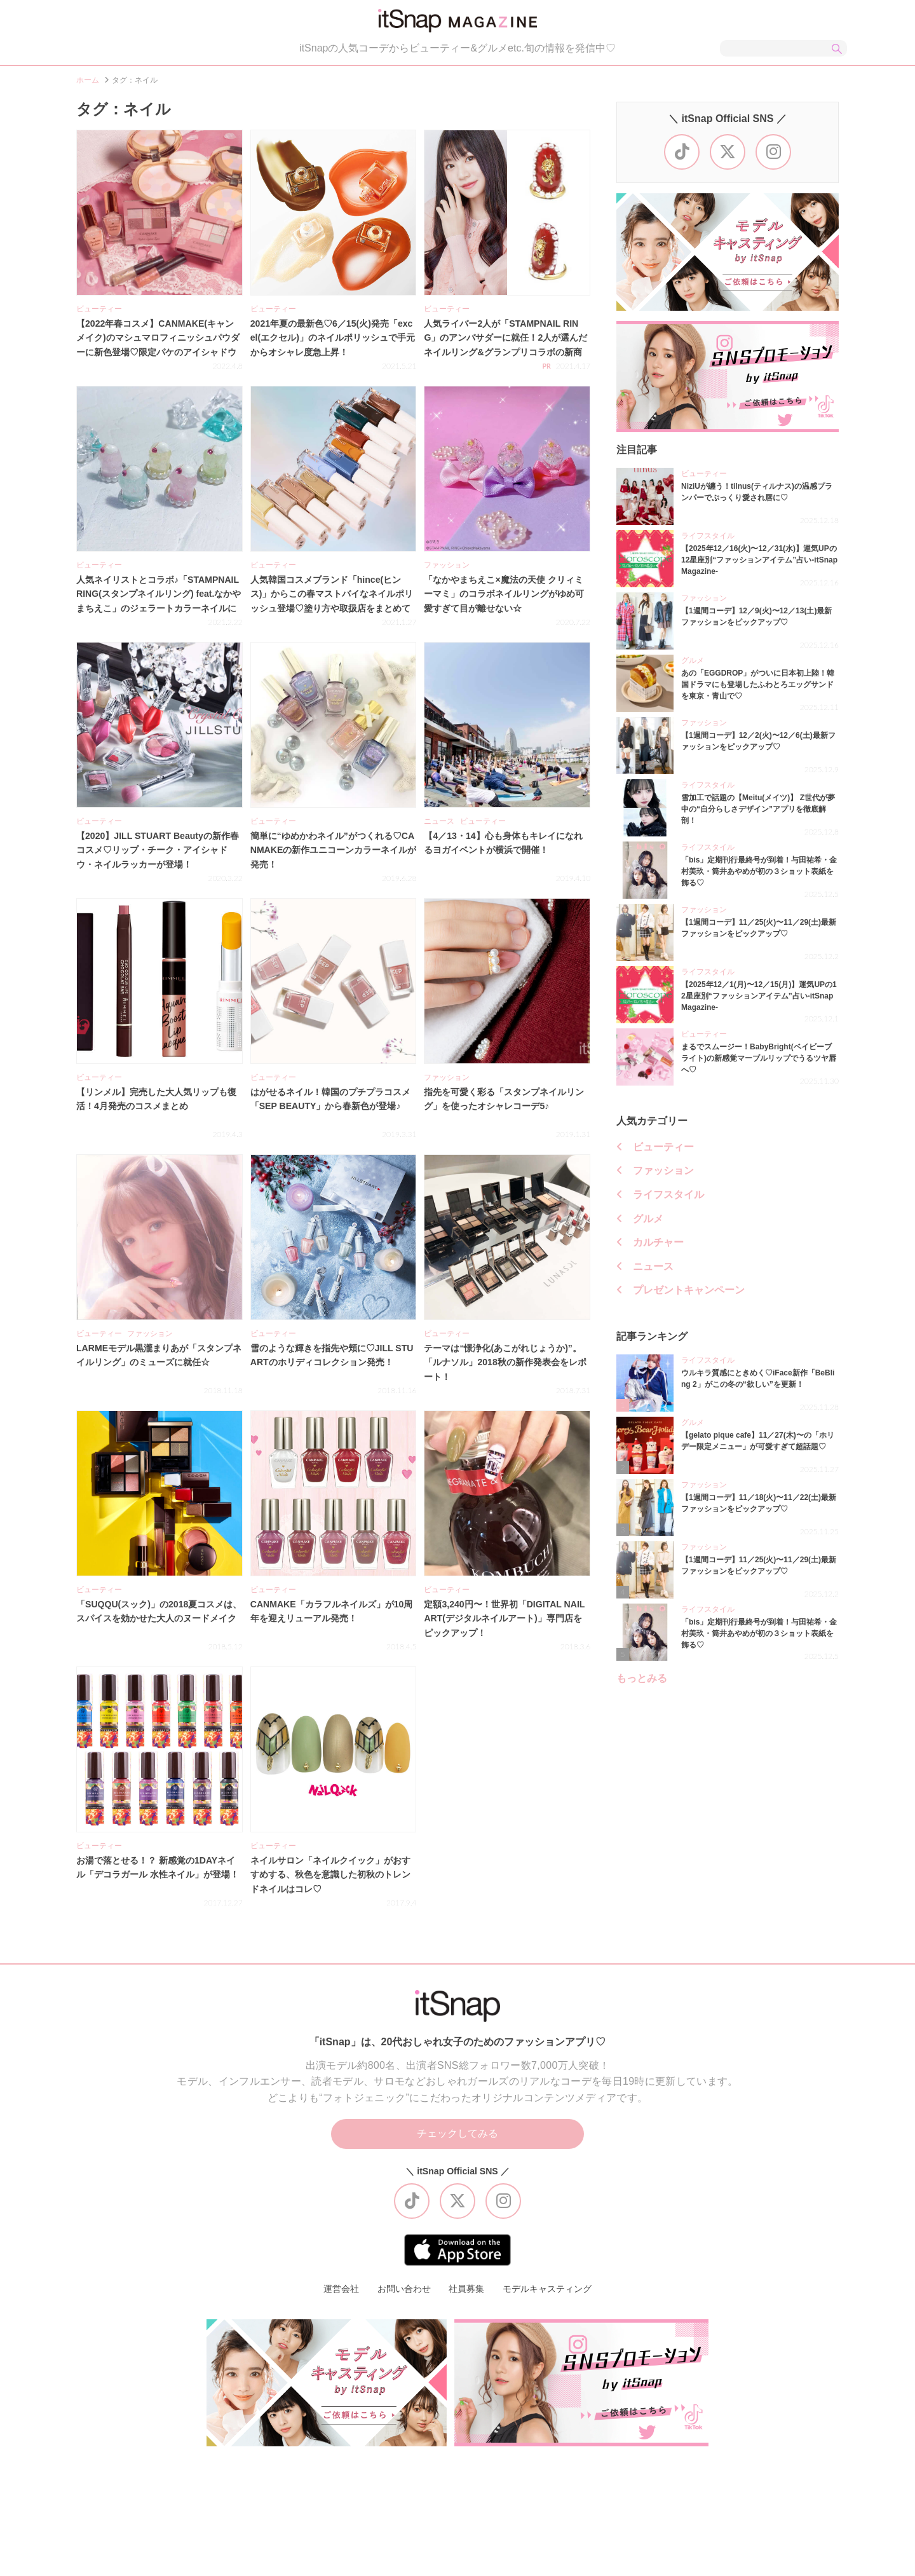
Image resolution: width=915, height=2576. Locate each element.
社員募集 (466, 2291)
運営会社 (341, 2291)
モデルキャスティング (547, 2291)
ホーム (87, 82)
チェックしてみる (457, 2135)
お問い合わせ (404, 2291)
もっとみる (641, 1680)
